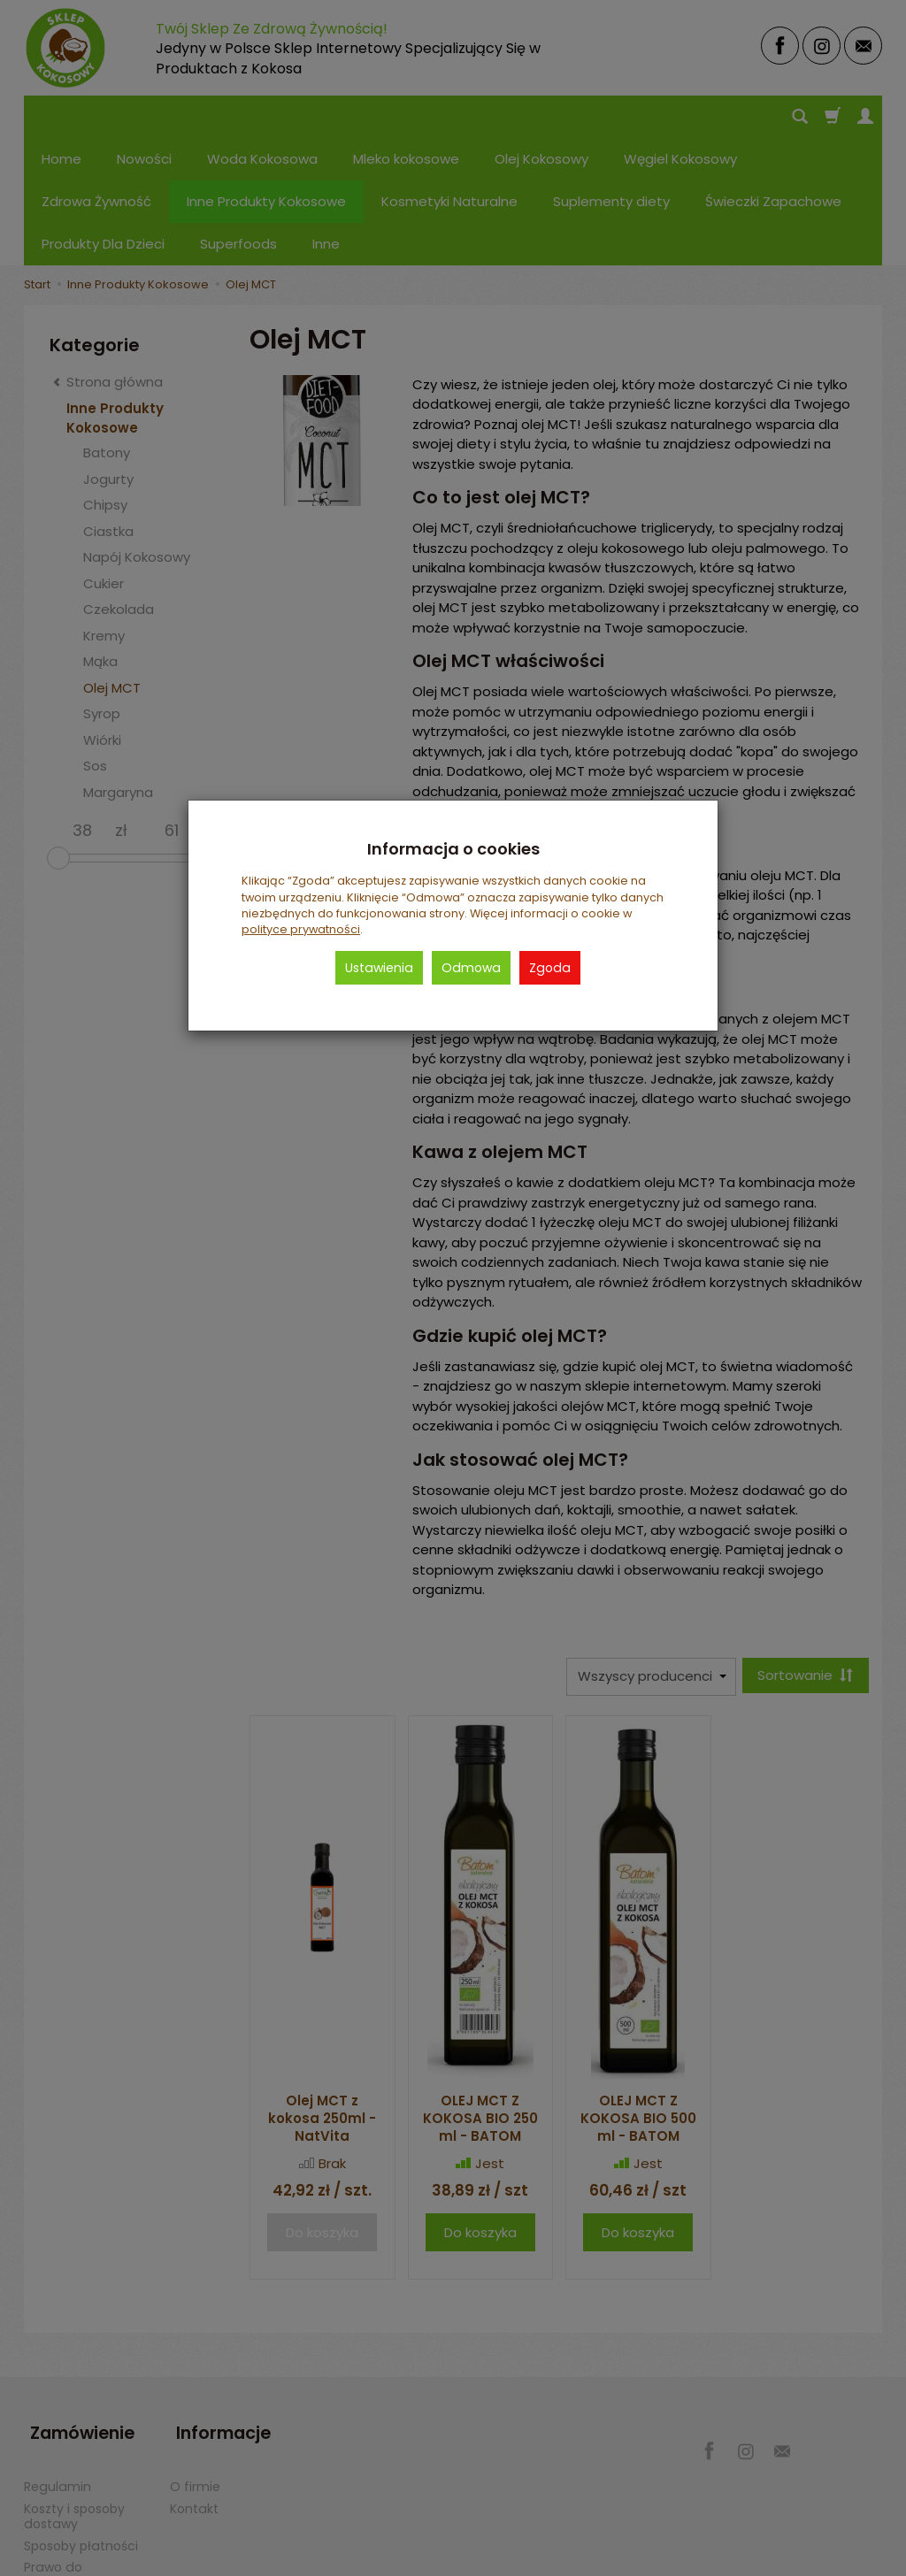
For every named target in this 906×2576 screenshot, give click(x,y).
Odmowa (471, 968)
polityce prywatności (301, 929)
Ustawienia (379, 968)
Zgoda (550, 968)
